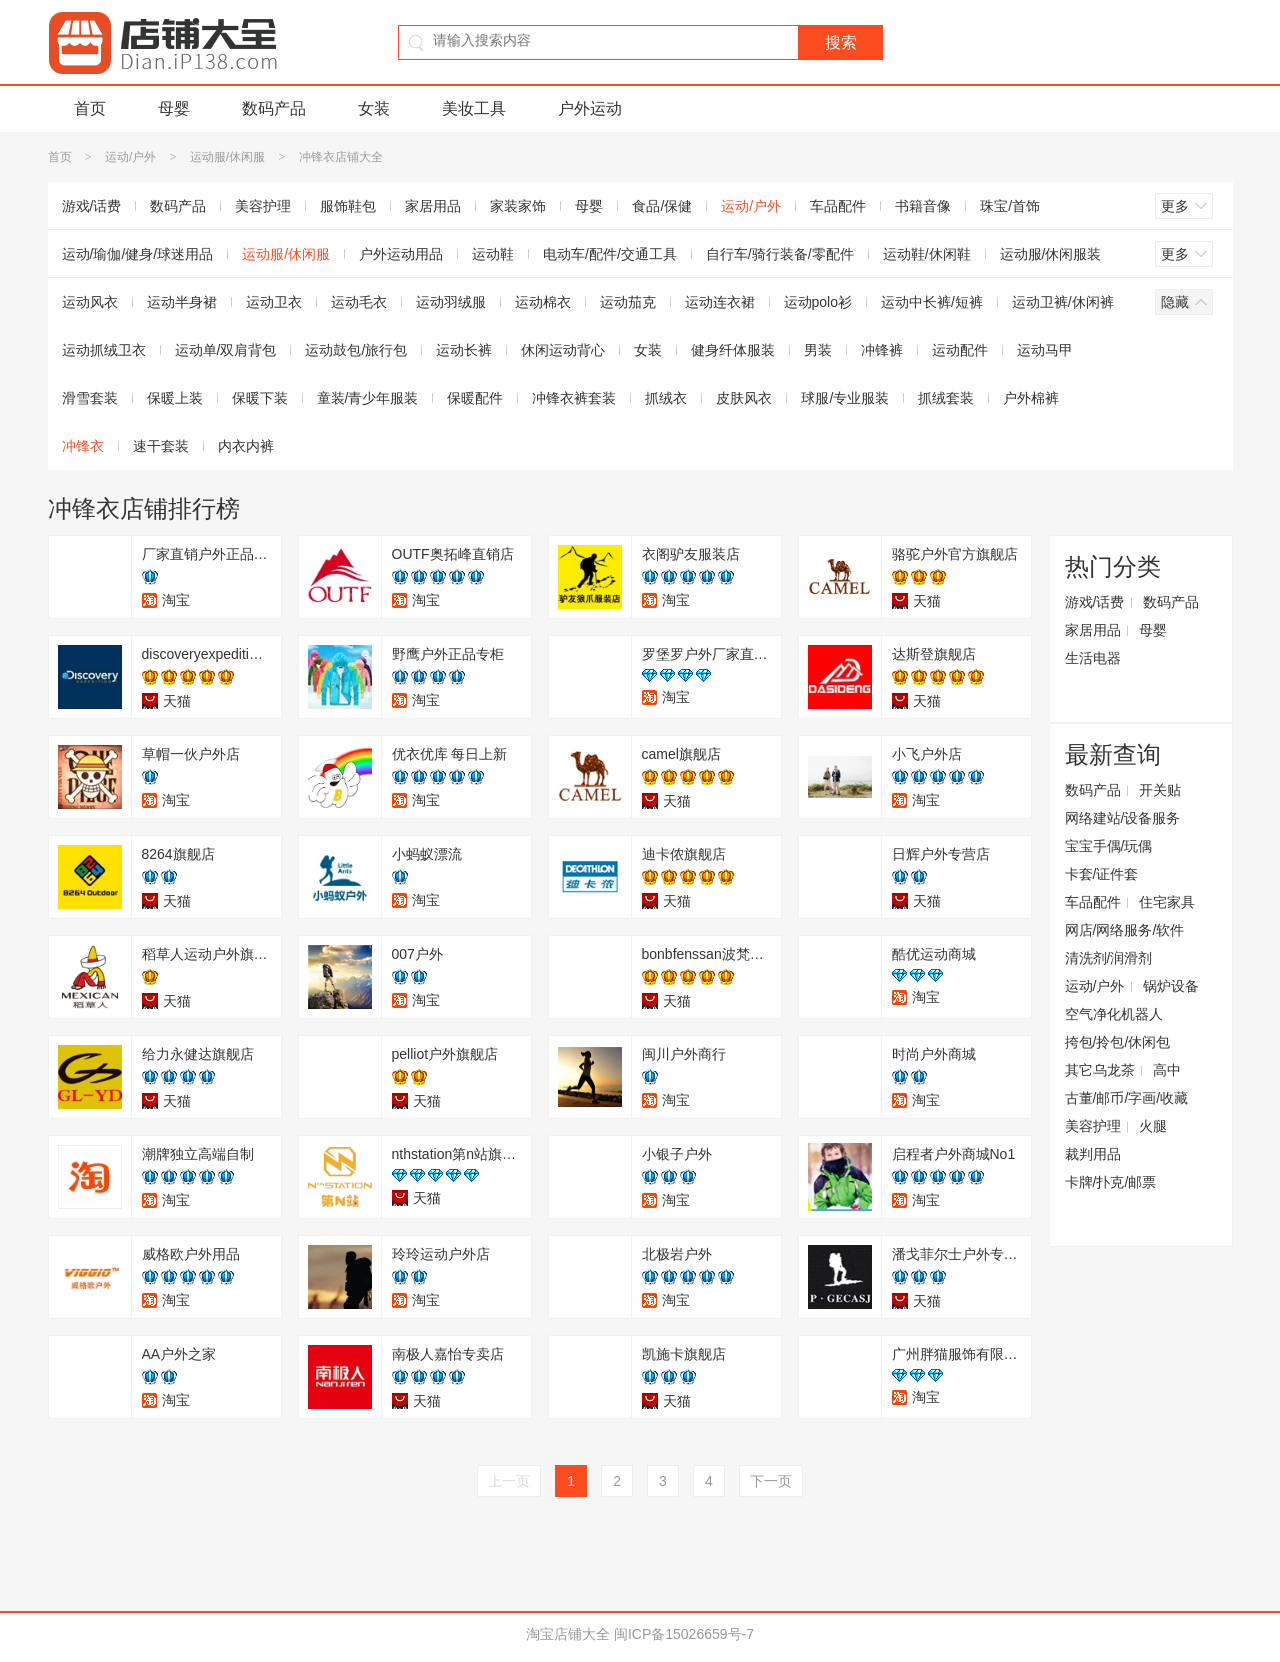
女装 (374, 108)
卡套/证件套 (1102, 874)
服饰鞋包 (348, 206)
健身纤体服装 (733, 350)
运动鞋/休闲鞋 (927, 254)
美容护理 (263, 206)
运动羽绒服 (451, 302)
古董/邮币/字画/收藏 (1127, 1098)
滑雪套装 (90, 398)
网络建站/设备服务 (1123, 818)
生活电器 (1093, 658)
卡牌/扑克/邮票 (1111, 1182)
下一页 (771, 1481)
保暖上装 (175, 398)
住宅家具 (1167, 902)
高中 (1167, 1070)
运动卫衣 (274, 302)
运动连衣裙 (720, 302)
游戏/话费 (92, 206)
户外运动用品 (401, 254)
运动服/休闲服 (227, 157)
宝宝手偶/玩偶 (1109, 846)
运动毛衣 (359, 302)
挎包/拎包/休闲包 (1118, 1042)
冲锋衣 (83, 446)
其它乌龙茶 (1100, 1070)
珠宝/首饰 (1010, 206)
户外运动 (590, 108)
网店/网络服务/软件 (1125, 930)
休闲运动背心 (563, 350)
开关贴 (1160, 790)
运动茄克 (628, 302)
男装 (818, 350)
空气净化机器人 (1114, 1014)
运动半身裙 (182, 302)
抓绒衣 (666, 398)
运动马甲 (1045, 350)
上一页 (509, 1481)
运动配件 (960, 350)
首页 (90, 108)
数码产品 (274, 108)
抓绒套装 (946, 398)
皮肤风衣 (744, 398)
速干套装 (161, 446)
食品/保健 (662, 206)
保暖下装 (260, 398)
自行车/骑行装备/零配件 (780, 254)
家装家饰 (518, 206)
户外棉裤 (1031, 398)
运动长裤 (464, 350)
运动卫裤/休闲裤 (1063, 302)
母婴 (174, 108)
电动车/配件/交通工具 (610, 254)
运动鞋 (493, 254)
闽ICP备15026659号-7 (684, 1634)
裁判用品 (1093, 1154)
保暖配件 (475, 398)
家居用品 (433, 206)
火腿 (1153, 1126)
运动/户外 (130, 157)
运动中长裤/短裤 (932, 302)
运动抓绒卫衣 (104, 350)
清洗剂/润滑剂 (1109, 958)
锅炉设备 (1171, 986)
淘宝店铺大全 (568, 1634)
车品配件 (838, 206)
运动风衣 (90, 302)
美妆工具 (474, 108)
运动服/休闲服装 (1051, 254)
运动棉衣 (543, 302)
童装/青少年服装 (368, 398)
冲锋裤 (882, 350)
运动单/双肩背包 (226, 350)
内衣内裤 (246, 446)
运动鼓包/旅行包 (356, 350)
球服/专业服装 (845, 398)
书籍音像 (923, 206)
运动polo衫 (818, 302)
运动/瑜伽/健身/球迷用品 (138, 254)
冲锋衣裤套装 (574, 398)
